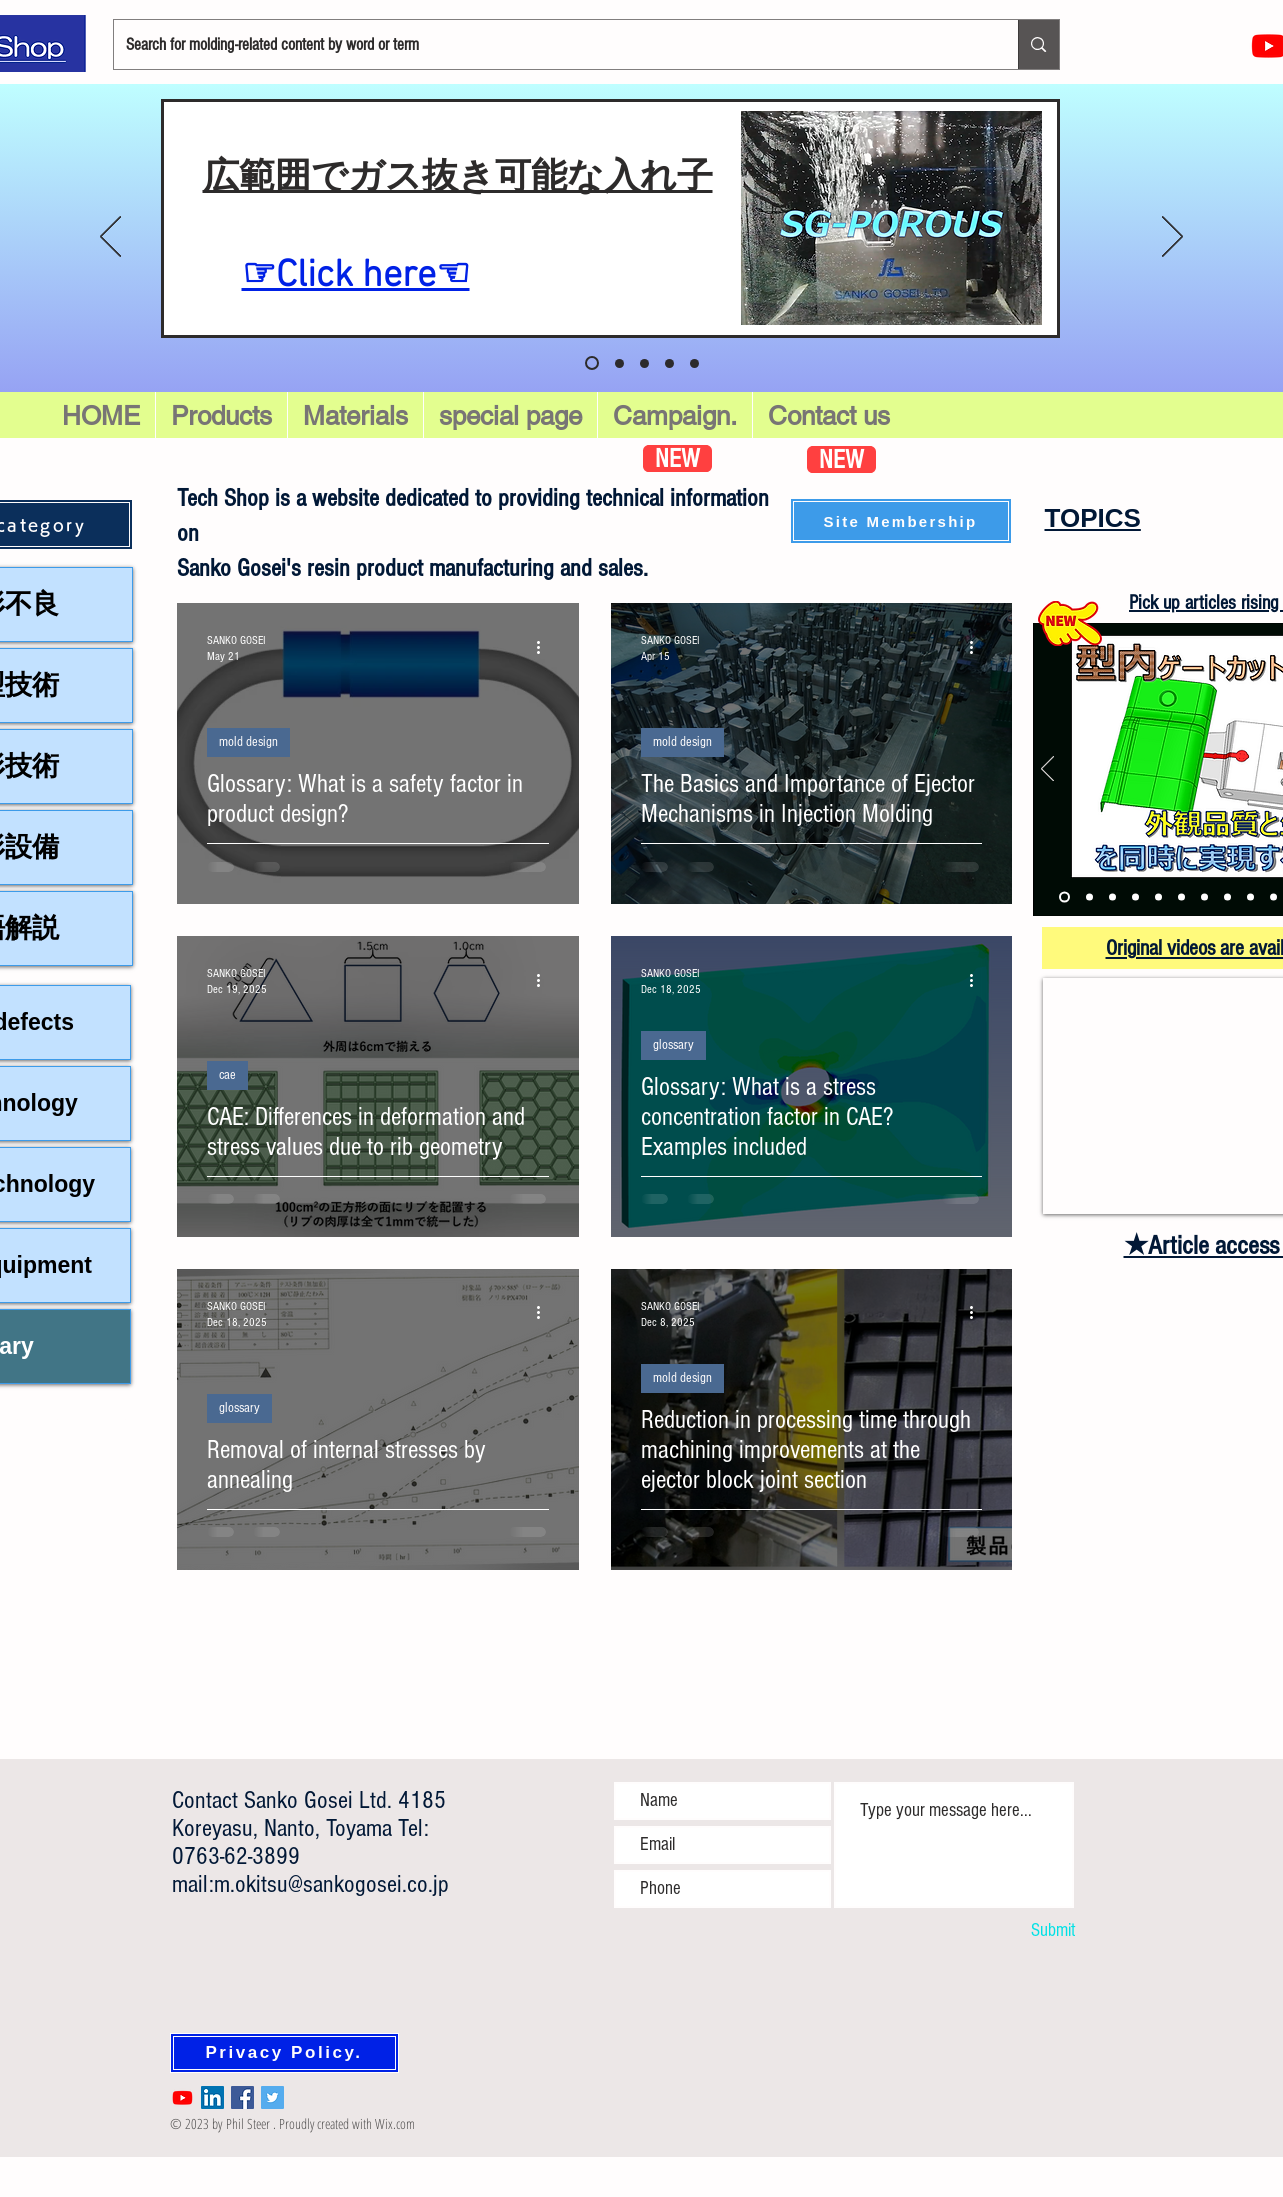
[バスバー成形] (1112, 897)
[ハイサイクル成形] (1250, 897)
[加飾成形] (1204, 897)
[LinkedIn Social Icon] (212, 2097)
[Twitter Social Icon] (272, 2097)
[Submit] (1020, 1931)
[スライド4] (694, 363)
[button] (510, 416)
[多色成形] (1135, 897)
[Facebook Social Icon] (242, 2097)
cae (227, 1075)
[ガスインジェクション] (1089, 897)
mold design (248, 742)
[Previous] (110, 238)
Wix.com (395, 2123)
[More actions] (546, 647)
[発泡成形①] (1158, 897)
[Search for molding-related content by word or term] (551, 44)
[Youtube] (182, 2097)
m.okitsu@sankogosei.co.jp (331, 1884)
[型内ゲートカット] (1064, 897)
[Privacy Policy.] (284, 2053)
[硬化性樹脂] (1227, 897)
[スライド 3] (669, 363)
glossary (673, 1045)
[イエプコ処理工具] (1273, 897)
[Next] (1172, 238)
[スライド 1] (619, 363)
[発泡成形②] (1181, 897)
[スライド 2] (644, 363)
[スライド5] (592, 363)
